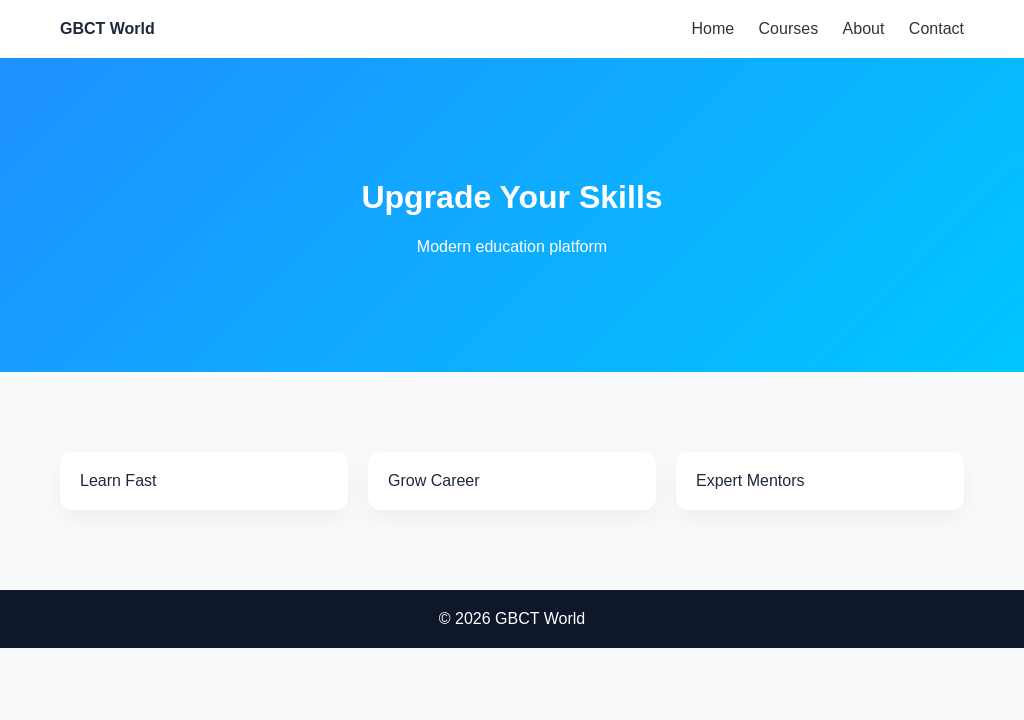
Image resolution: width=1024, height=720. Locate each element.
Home (712, 28)
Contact (936, 28)
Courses (789, 28)
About (864, 28)
